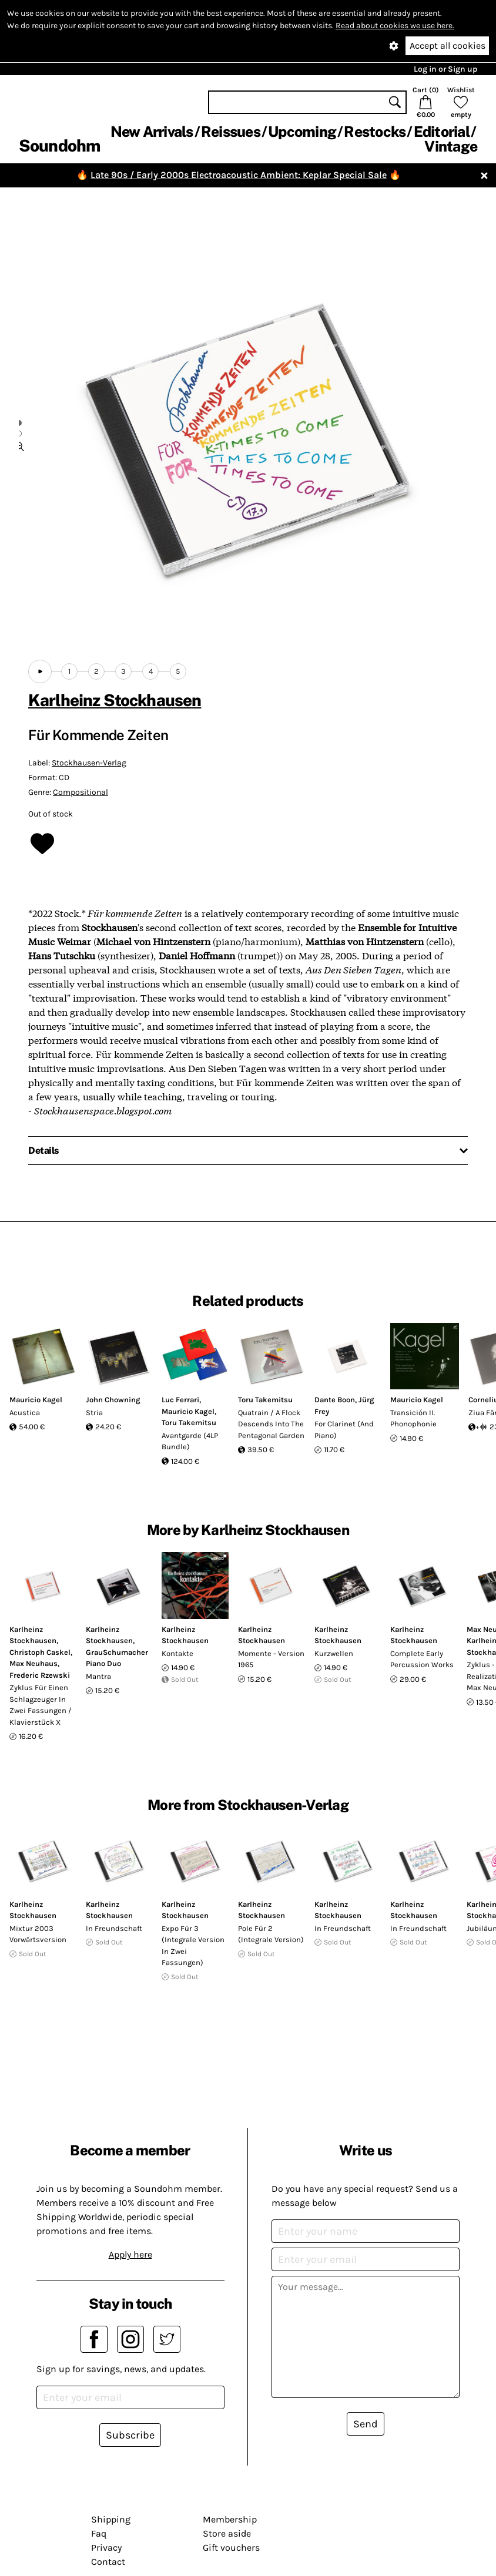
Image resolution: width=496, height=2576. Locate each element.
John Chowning (113, 1399)
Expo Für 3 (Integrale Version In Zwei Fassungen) (193, 1945)
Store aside (227, 2533)
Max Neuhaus (33, 1663)
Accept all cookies (447, 45)
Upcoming (302, 131)
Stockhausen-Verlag (89, 763)
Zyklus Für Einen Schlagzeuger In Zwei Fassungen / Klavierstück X (40, 1705)
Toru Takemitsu (189, 1422)
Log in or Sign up (445, 69)
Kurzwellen (333, 1653)
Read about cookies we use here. (395, 26)
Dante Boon (334, 1399)
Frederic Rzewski (39, 1675)
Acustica (24, 1412)
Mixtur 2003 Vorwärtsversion (37, 1934)
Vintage (450, 146)
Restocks (374, 131)
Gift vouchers (231, 2547)
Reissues (230, 131)
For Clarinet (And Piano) (344, 1429)
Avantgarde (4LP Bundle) (190, 1441)
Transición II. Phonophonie (413, 1418)
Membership (230, 2519)
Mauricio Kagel (35, 1399)
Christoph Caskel (40, 1652)
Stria (94, 1412)
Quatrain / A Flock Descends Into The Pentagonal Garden (271, 1424)
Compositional (80, 792)
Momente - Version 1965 (271, 1659)
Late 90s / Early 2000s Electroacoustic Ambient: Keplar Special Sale (239, 174)
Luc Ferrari (180, 1399)
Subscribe (130, 2435)
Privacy (106, 2547)
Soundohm (59, 145)
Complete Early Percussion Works (422, 1659)
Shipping (110, 2519)
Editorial (442, 131)
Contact (108, 2561)
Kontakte (177, 1653)
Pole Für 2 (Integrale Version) (271, 1934)
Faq (98, 2533)
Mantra (98, 1676)
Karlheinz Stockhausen (114, 700)
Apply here (130, 2254)
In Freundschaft (114, 1928)
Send (365, 2423)
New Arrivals (151, 131)
